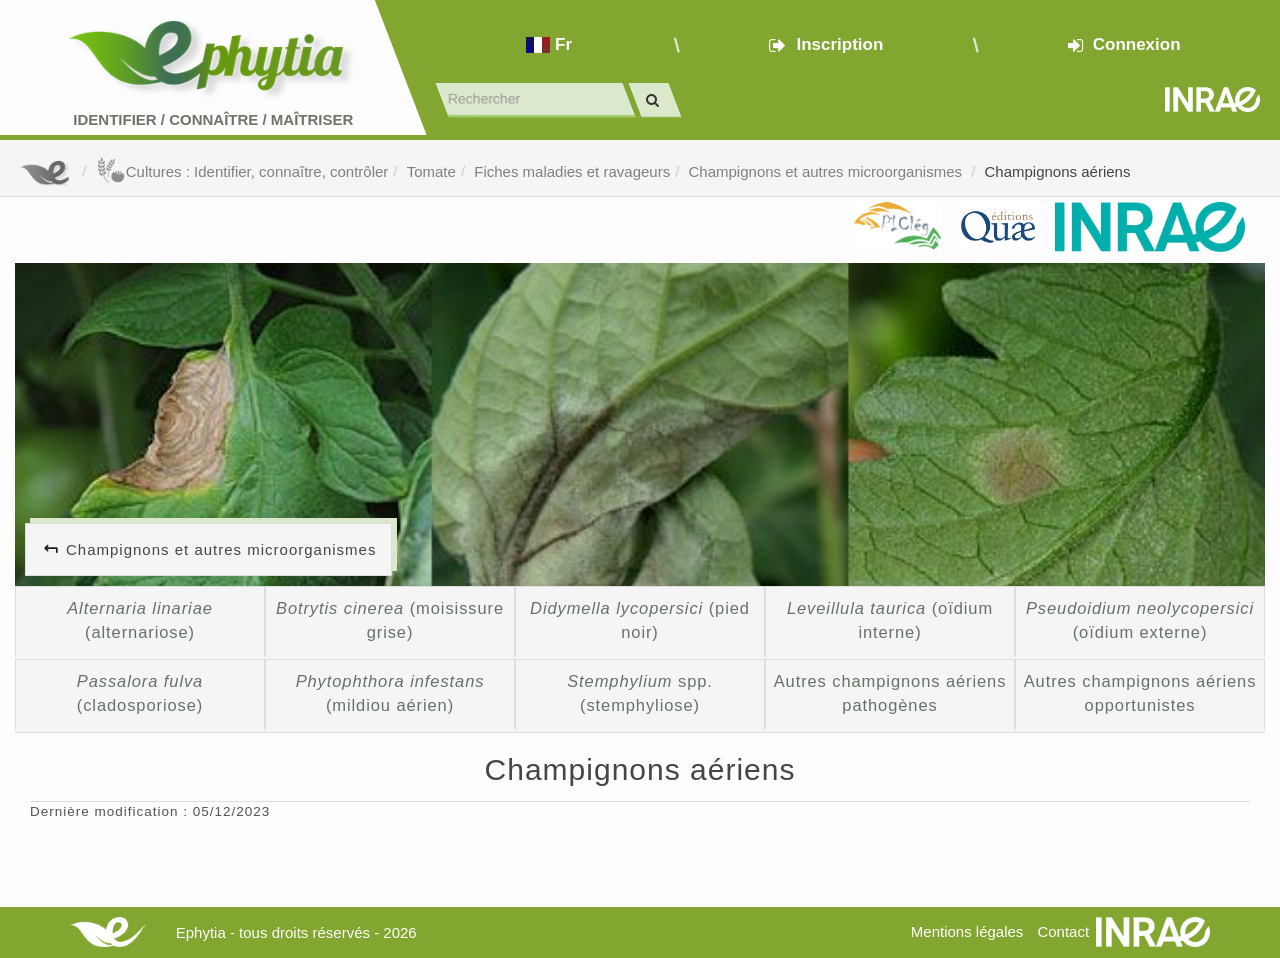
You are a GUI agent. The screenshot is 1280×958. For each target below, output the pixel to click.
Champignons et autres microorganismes (828, 171)
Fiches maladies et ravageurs (572, 171)
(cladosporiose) (140, 693)
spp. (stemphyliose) (640, 693)
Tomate (431, 171)
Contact (1063, 931)
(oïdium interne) (890, 620)
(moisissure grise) (390, 620)
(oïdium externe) (1140, 620)
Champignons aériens (1057, 171)
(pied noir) (640, 620)
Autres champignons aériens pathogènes (890, 693)
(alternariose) (140, 620)
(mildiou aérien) (390, 693)
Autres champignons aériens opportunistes (1140, 693)
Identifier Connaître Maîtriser (213, 119)
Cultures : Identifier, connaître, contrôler (242, 171)
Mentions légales (967, 931)
